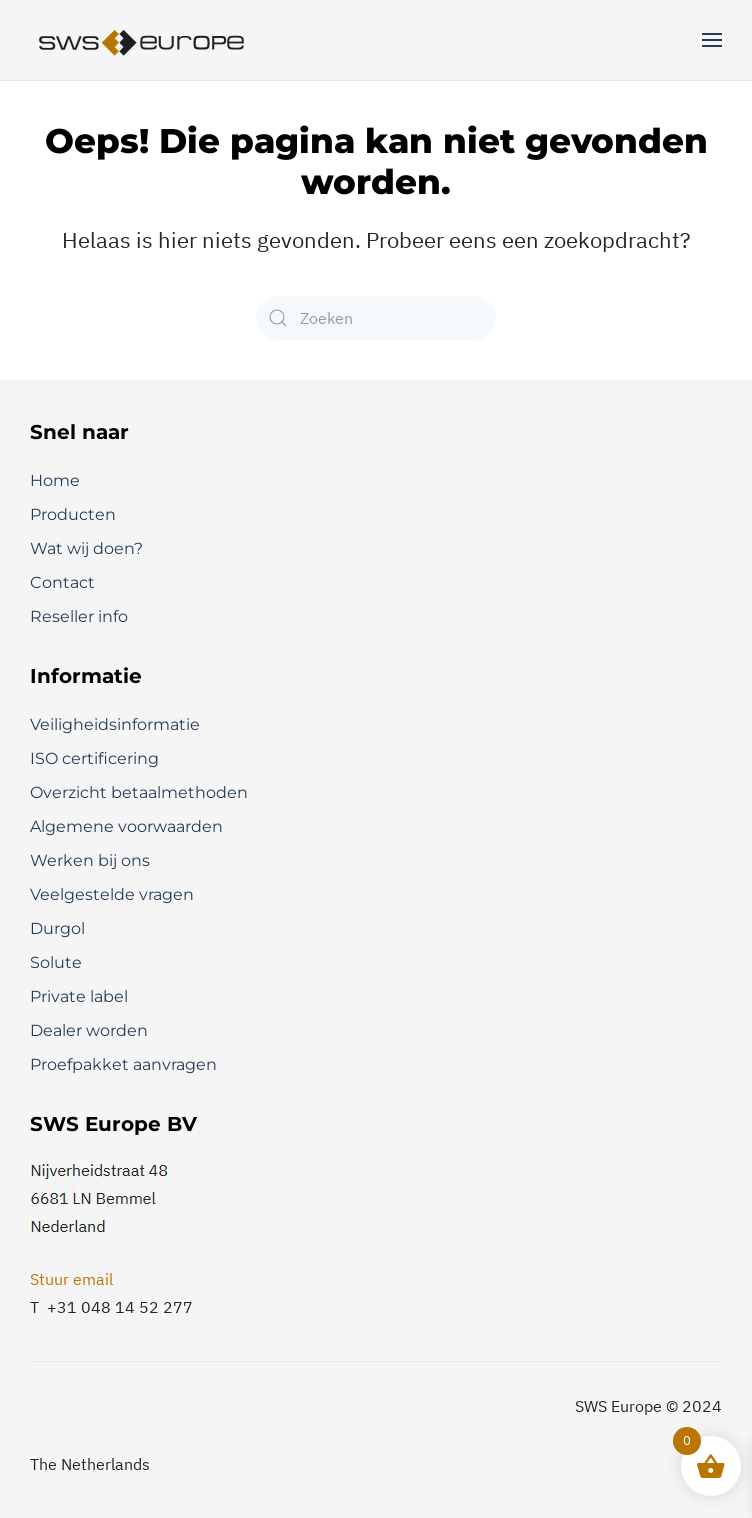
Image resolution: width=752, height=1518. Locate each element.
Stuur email (71, 1279)
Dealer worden (89, 1030)
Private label (79, 996)
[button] (712, 40)
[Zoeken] (376, 318)
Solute (56, 962)
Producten (73, 514)
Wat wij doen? (86, 548)
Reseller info (79, 616)
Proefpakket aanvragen (123, 1064)
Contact (62, 582)
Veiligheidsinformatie (115, 724)
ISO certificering (94, 758)
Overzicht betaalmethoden (139, 792)
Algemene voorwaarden (126, 826)
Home (55, 480)
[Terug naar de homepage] (142, 40)
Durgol (57, 928)
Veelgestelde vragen (112, 894)
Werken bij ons (90, 860)
